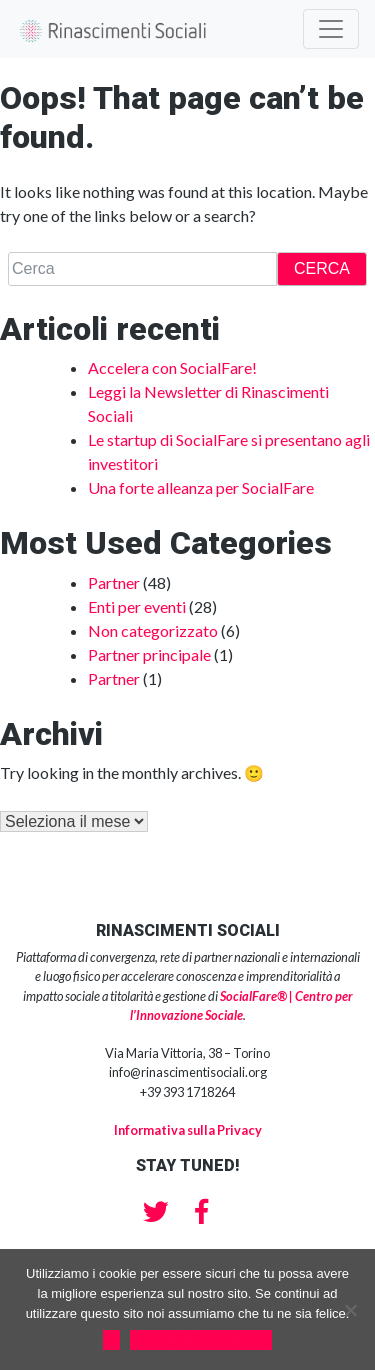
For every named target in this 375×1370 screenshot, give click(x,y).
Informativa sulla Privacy (188, 1130)
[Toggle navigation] (331, 29)
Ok (111, 1339)
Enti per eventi (137, 606)
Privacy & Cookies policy (201, 1339)
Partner (114, 582)
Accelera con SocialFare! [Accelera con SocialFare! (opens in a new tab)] (172, 367)
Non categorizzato (153, 630)
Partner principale (149, 654)
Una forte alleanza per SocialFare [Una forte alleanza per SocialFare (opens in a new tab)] (201, 487)
